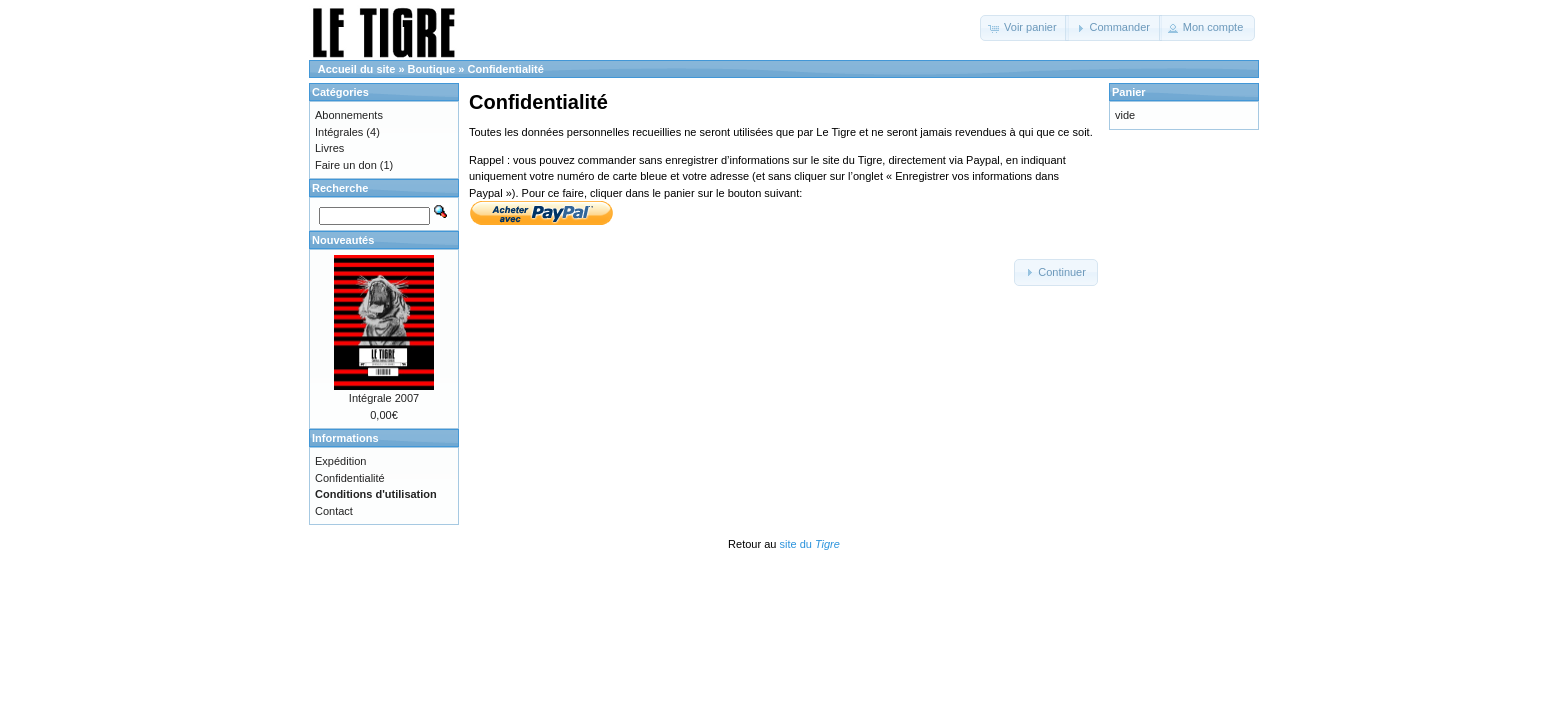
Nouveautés (343, 240)
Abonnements (349, 115)
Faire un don (346, 165)
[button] (1024, 28)
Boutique (432, 69)
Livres (329, 148)
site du (809, 544)
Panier (1129, 92)
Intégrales (339, 132)
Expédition (340, 461)
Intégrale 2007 (384, 398)
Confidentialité (506, 69)
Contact (334, 511)
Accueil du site (357, 69)
